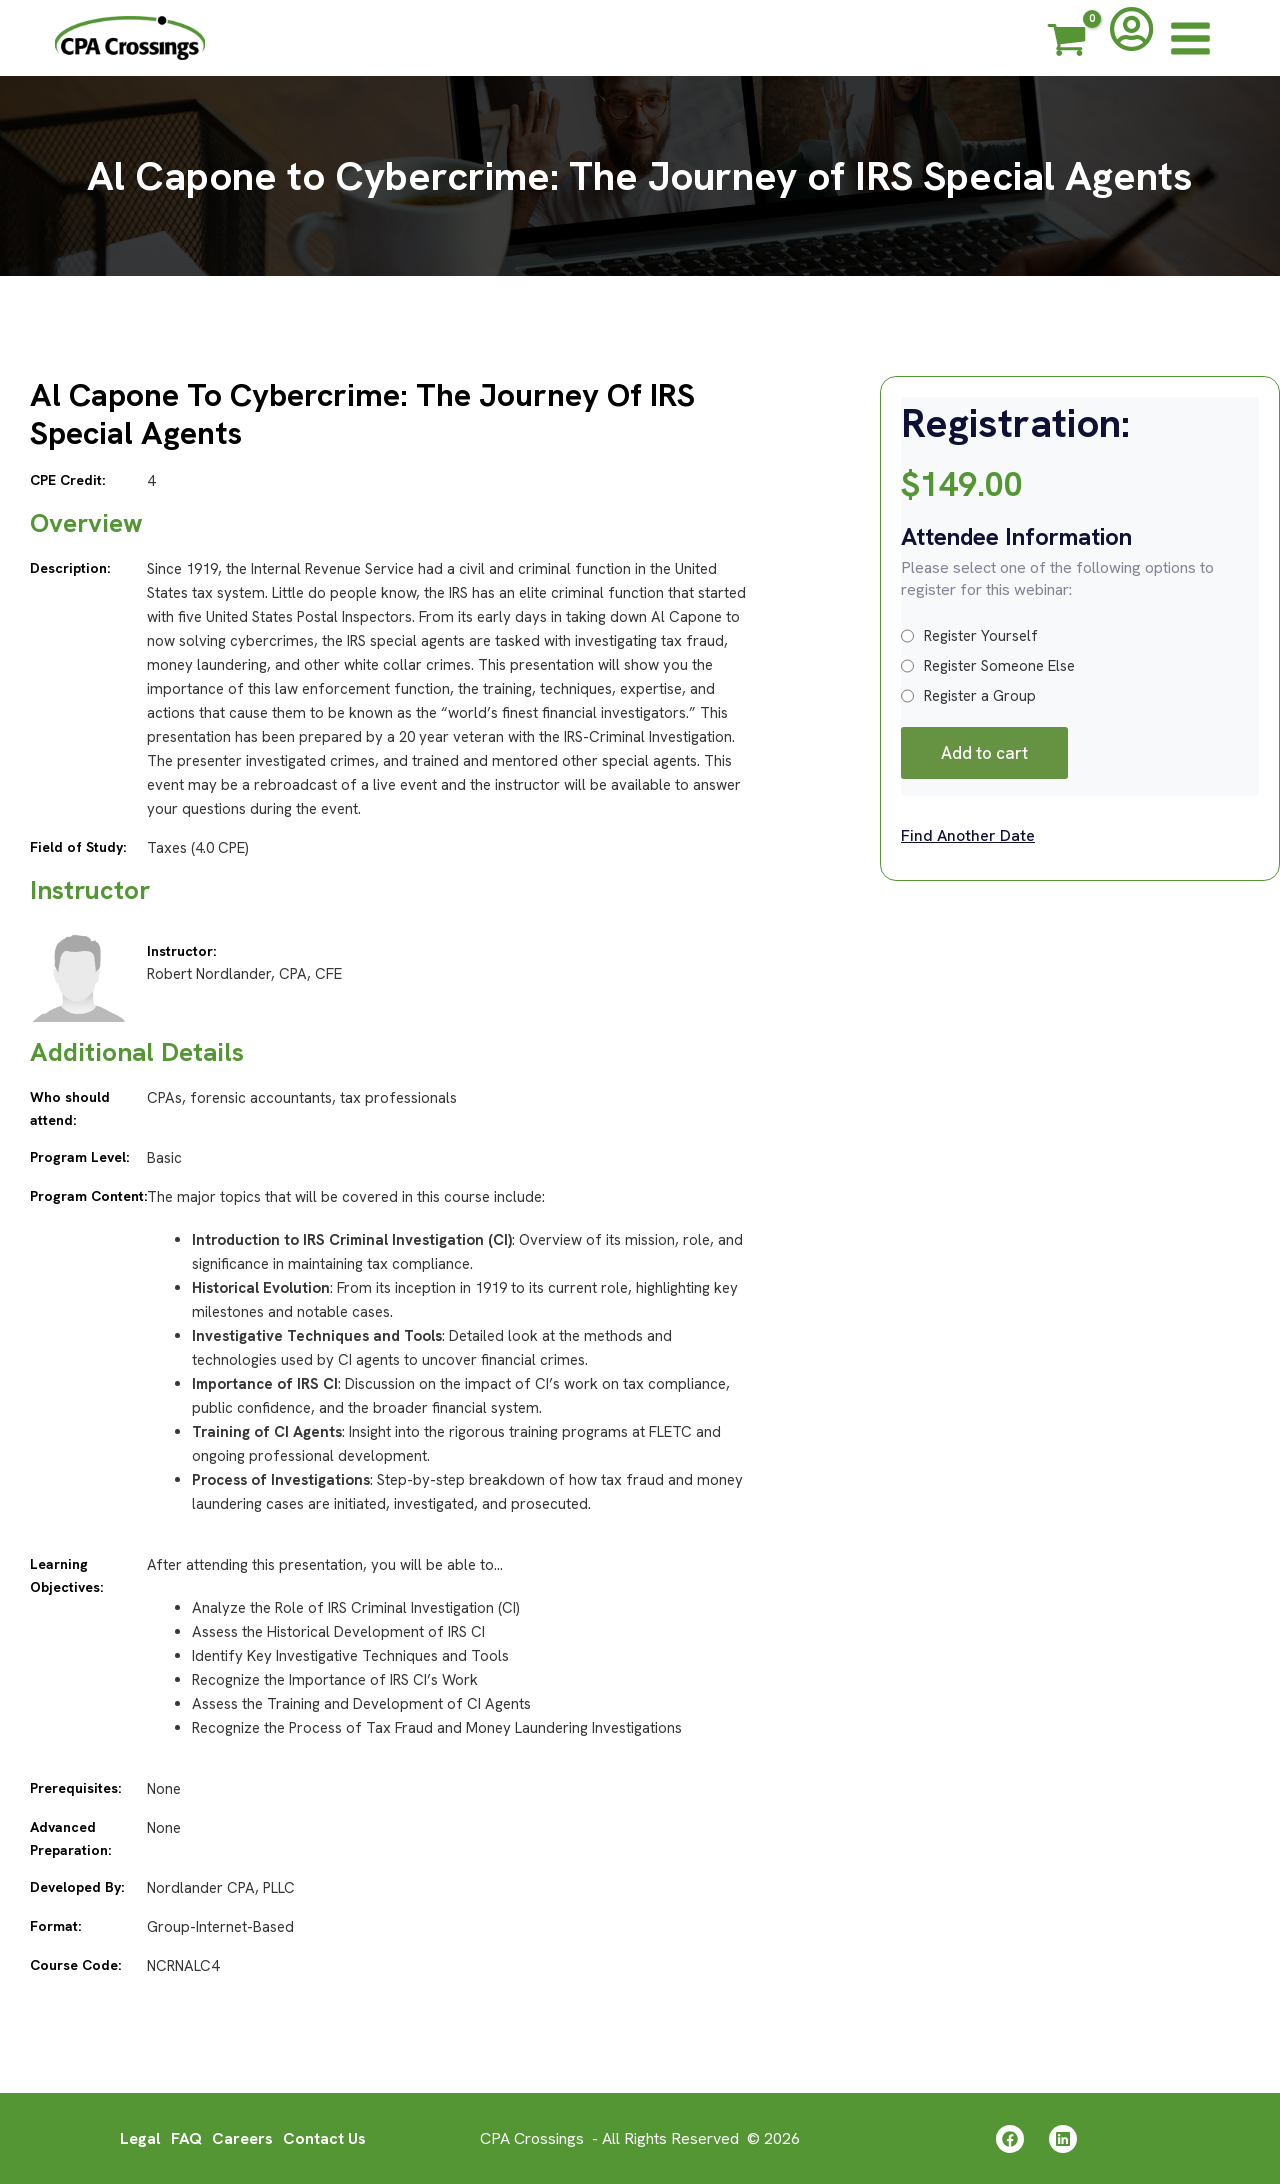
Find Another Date (968, 835)
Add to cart (984, 753)
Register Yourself (969, 636)
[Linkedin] (1063, 2139)
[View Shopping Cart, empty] (1067, 43)
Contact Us (325, 2137)
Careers (242, 2137)
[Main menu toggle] (1190, 38)
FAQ (186, 2137)
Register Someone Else (988, 666)
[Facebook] (1010, 2139)
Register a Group (968, 696)
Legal (140, 2137)
